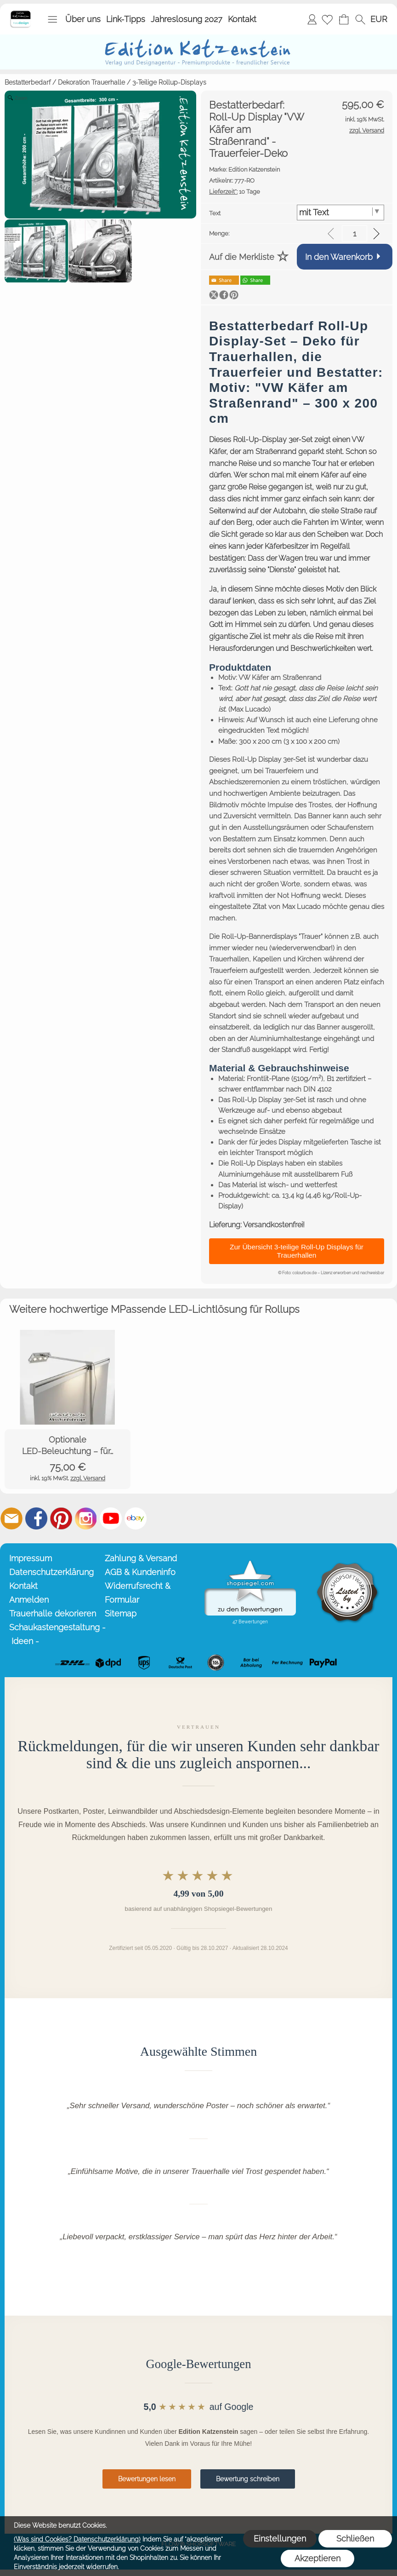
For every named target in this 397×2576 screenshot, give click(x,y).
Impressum (30, 1558)
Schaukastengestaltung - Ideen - (55, 1634)
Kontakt (242, 19)
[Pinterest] (61, 1518)
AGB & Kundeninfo (140, 1572)
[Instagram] (85, 1518)
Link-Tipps (125, 19)
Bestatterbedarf (28, 82)
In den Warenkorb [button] (339, 257)
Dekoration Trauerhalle (91, 82)
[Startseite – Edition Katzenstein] (20, 13)
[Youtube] (110, 1518)
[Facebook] (36, 1518)
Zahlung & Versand (141, 1558)
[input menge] (354, 233)
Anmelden (312, 19)
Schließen (355, 2538)
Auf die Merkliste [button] (241, 257)
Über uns (83, 19)
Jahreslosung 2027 (186, 19)
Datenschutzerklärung (51, 1572)
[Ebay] (135, 1518)
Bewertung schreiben (247, 2479)
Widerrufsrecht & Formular (137, 1592)
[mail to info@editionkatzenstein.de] (11, 1518)
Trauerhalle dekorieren (52, 1613)
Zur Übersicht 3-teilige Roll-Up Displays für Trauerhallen (296, 1251)
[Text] (340, 212)
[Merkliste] (327, 19)
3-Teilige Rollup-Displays (169, 82)
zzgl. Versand (87, 1478)
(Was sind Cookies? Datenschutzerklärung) (77, 2539)
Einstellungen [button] (280, 2538)
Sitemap (120, 1613)
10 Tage (234, 191)
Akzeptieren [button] (317, 2558)
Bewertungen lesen (147, 2479)
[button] (52, 19)
